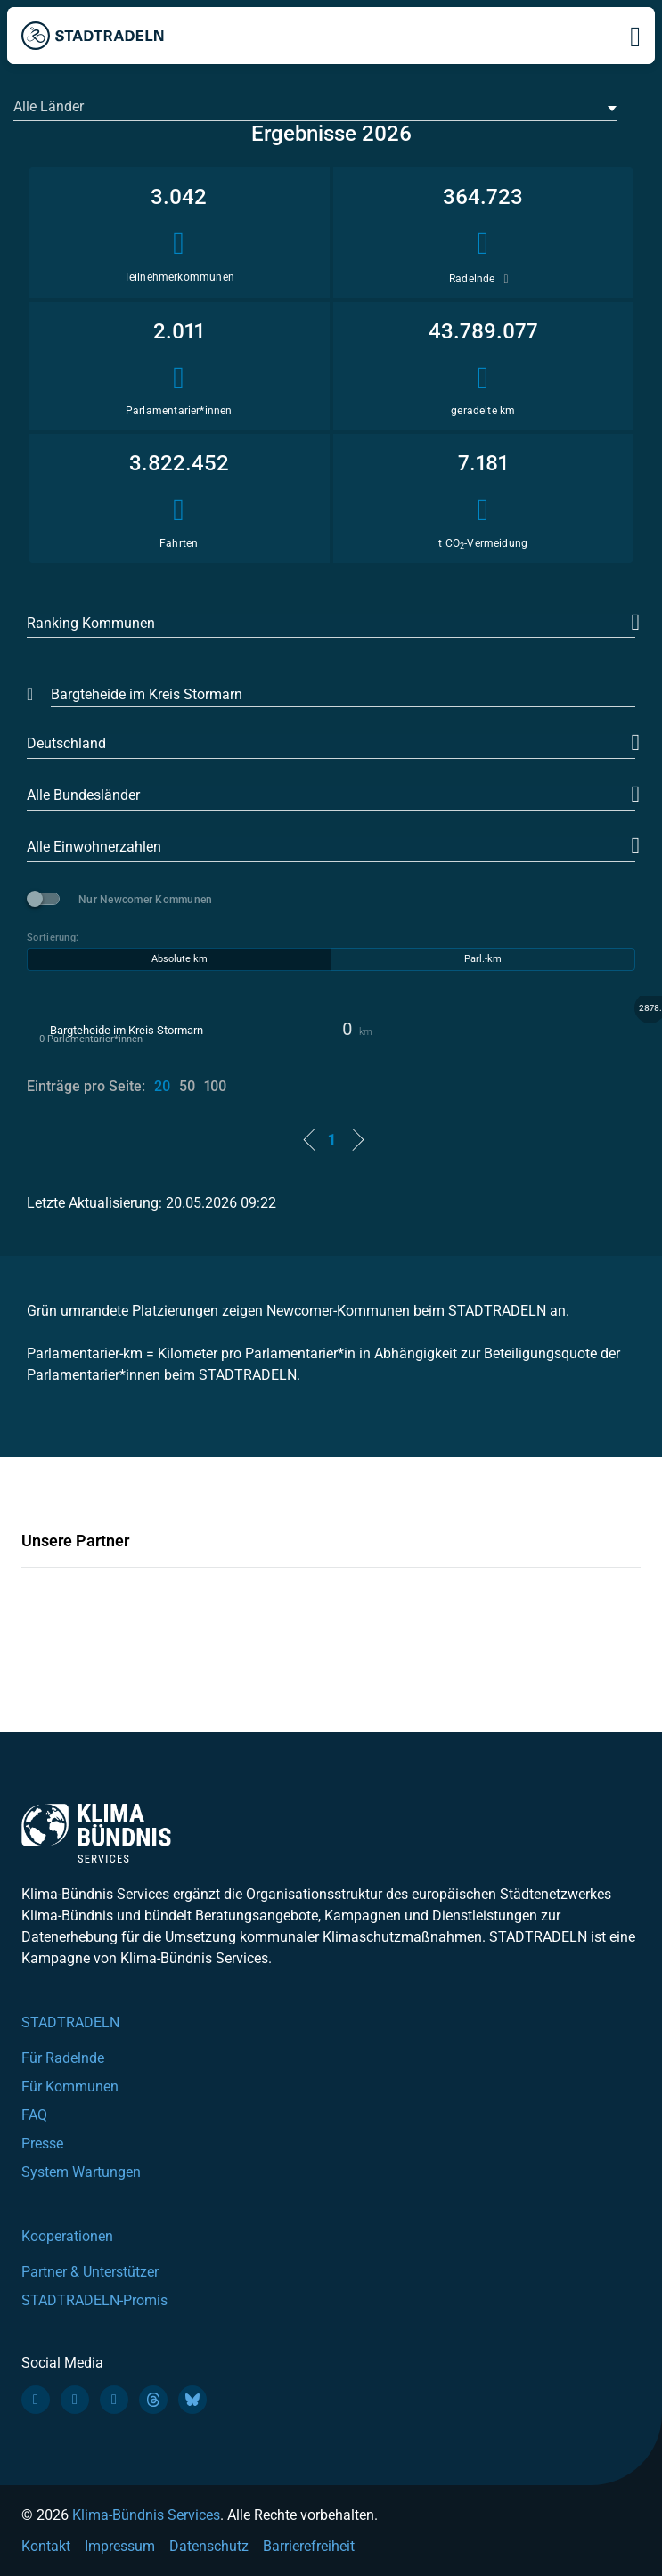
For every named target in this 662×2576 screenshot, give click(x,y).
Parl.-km (483, 959)
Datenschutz (209, 2546)
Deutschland (66, 743)
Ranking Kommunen (91, 623)
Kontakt (45, 2546)
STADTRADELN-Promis (94, 2300)
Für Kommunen (70, 2086)
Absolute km (179, 959)
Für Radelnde (62, 2058)
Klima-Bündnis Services (146, 2515)
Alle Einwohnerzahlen (94, 846)
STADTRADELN (70, 2022)
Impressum (120, 2546)
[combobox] (315, 107)
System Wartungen (81, 2172)
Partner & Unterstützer (90, 2271)
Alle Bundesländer (83, 795)
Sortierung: (52, 937)
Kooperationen (67, 2236)
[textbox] (313, 106)
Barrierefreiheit (309, 2546)
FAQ (34, 2115)
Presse (42, 2143)
